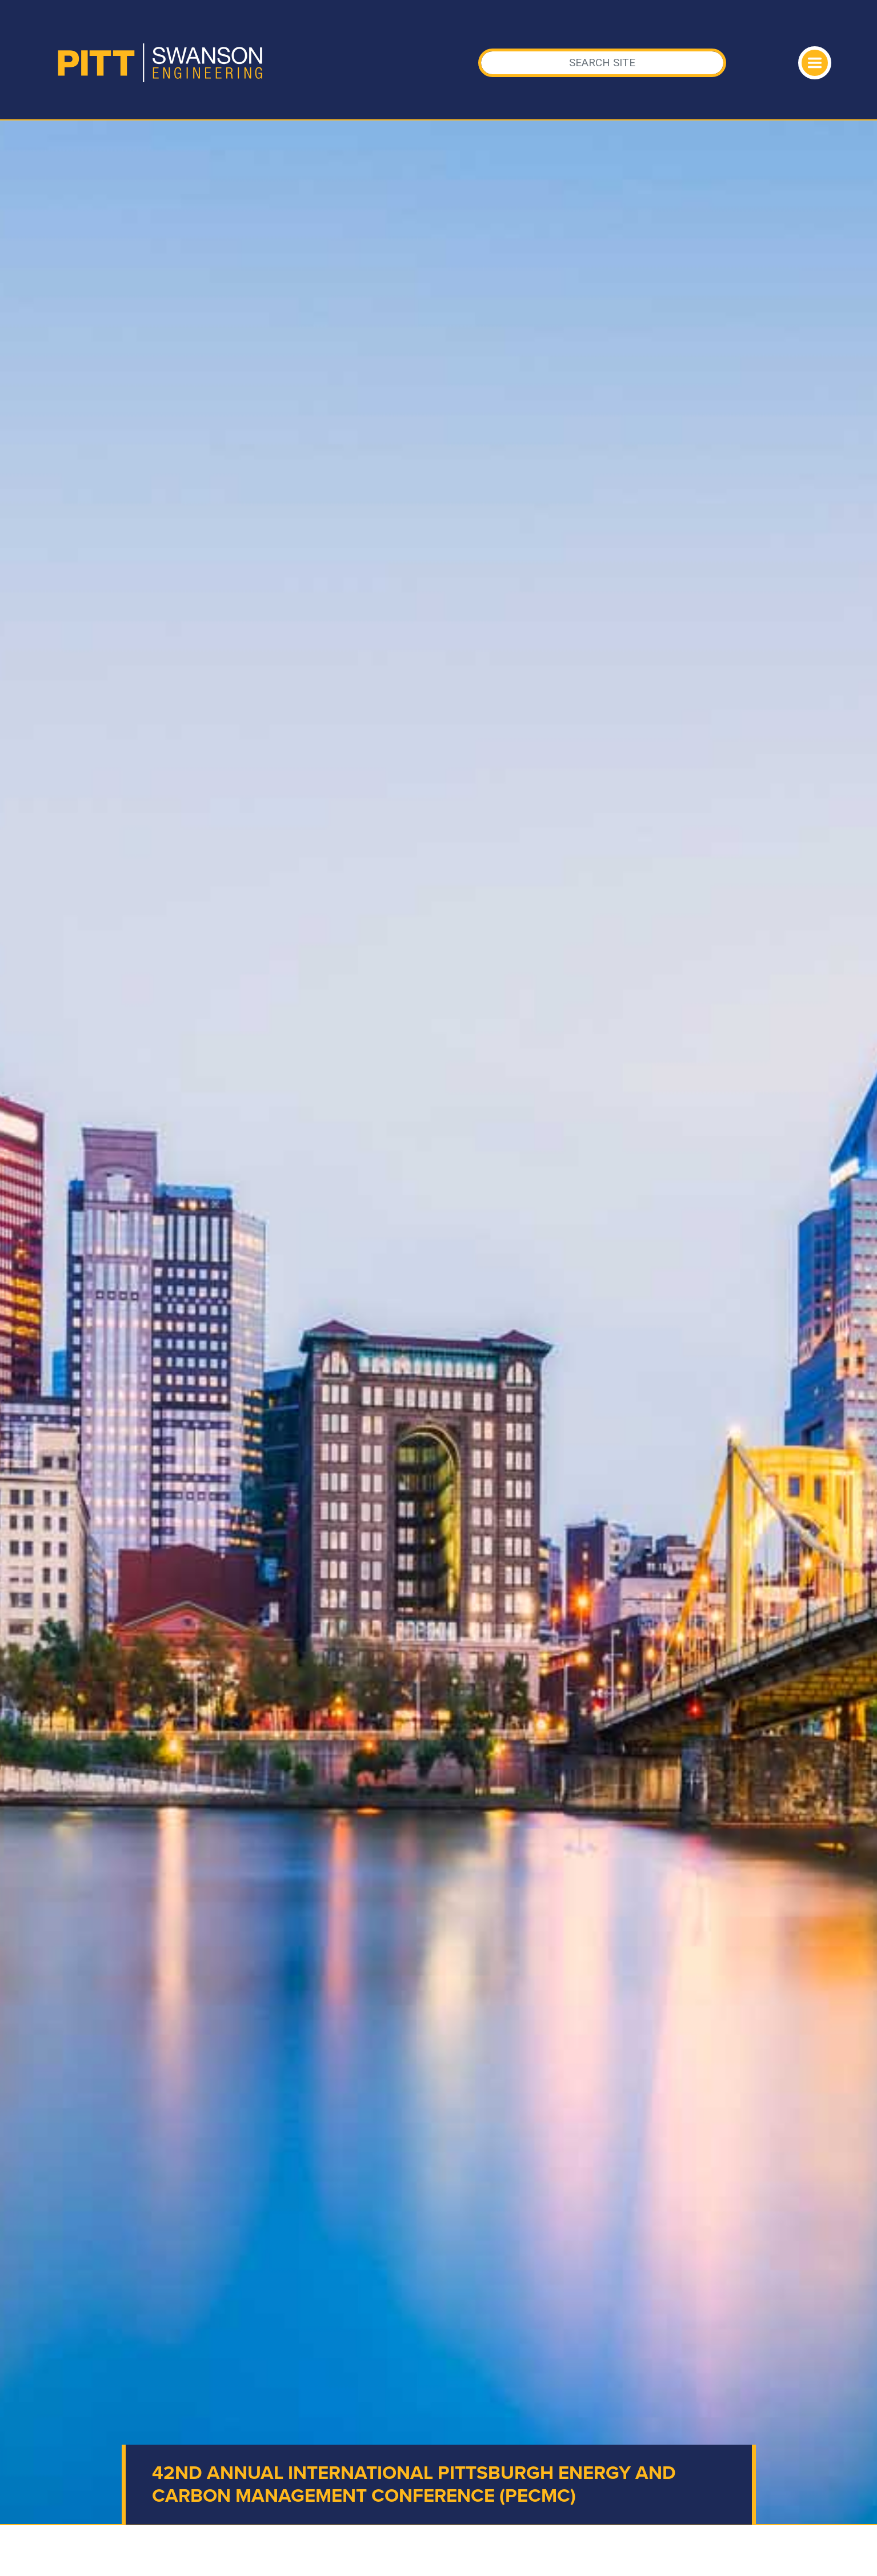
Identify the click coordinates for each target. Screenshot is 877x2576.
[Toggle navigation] (814, 62)
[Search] (602, 63)
